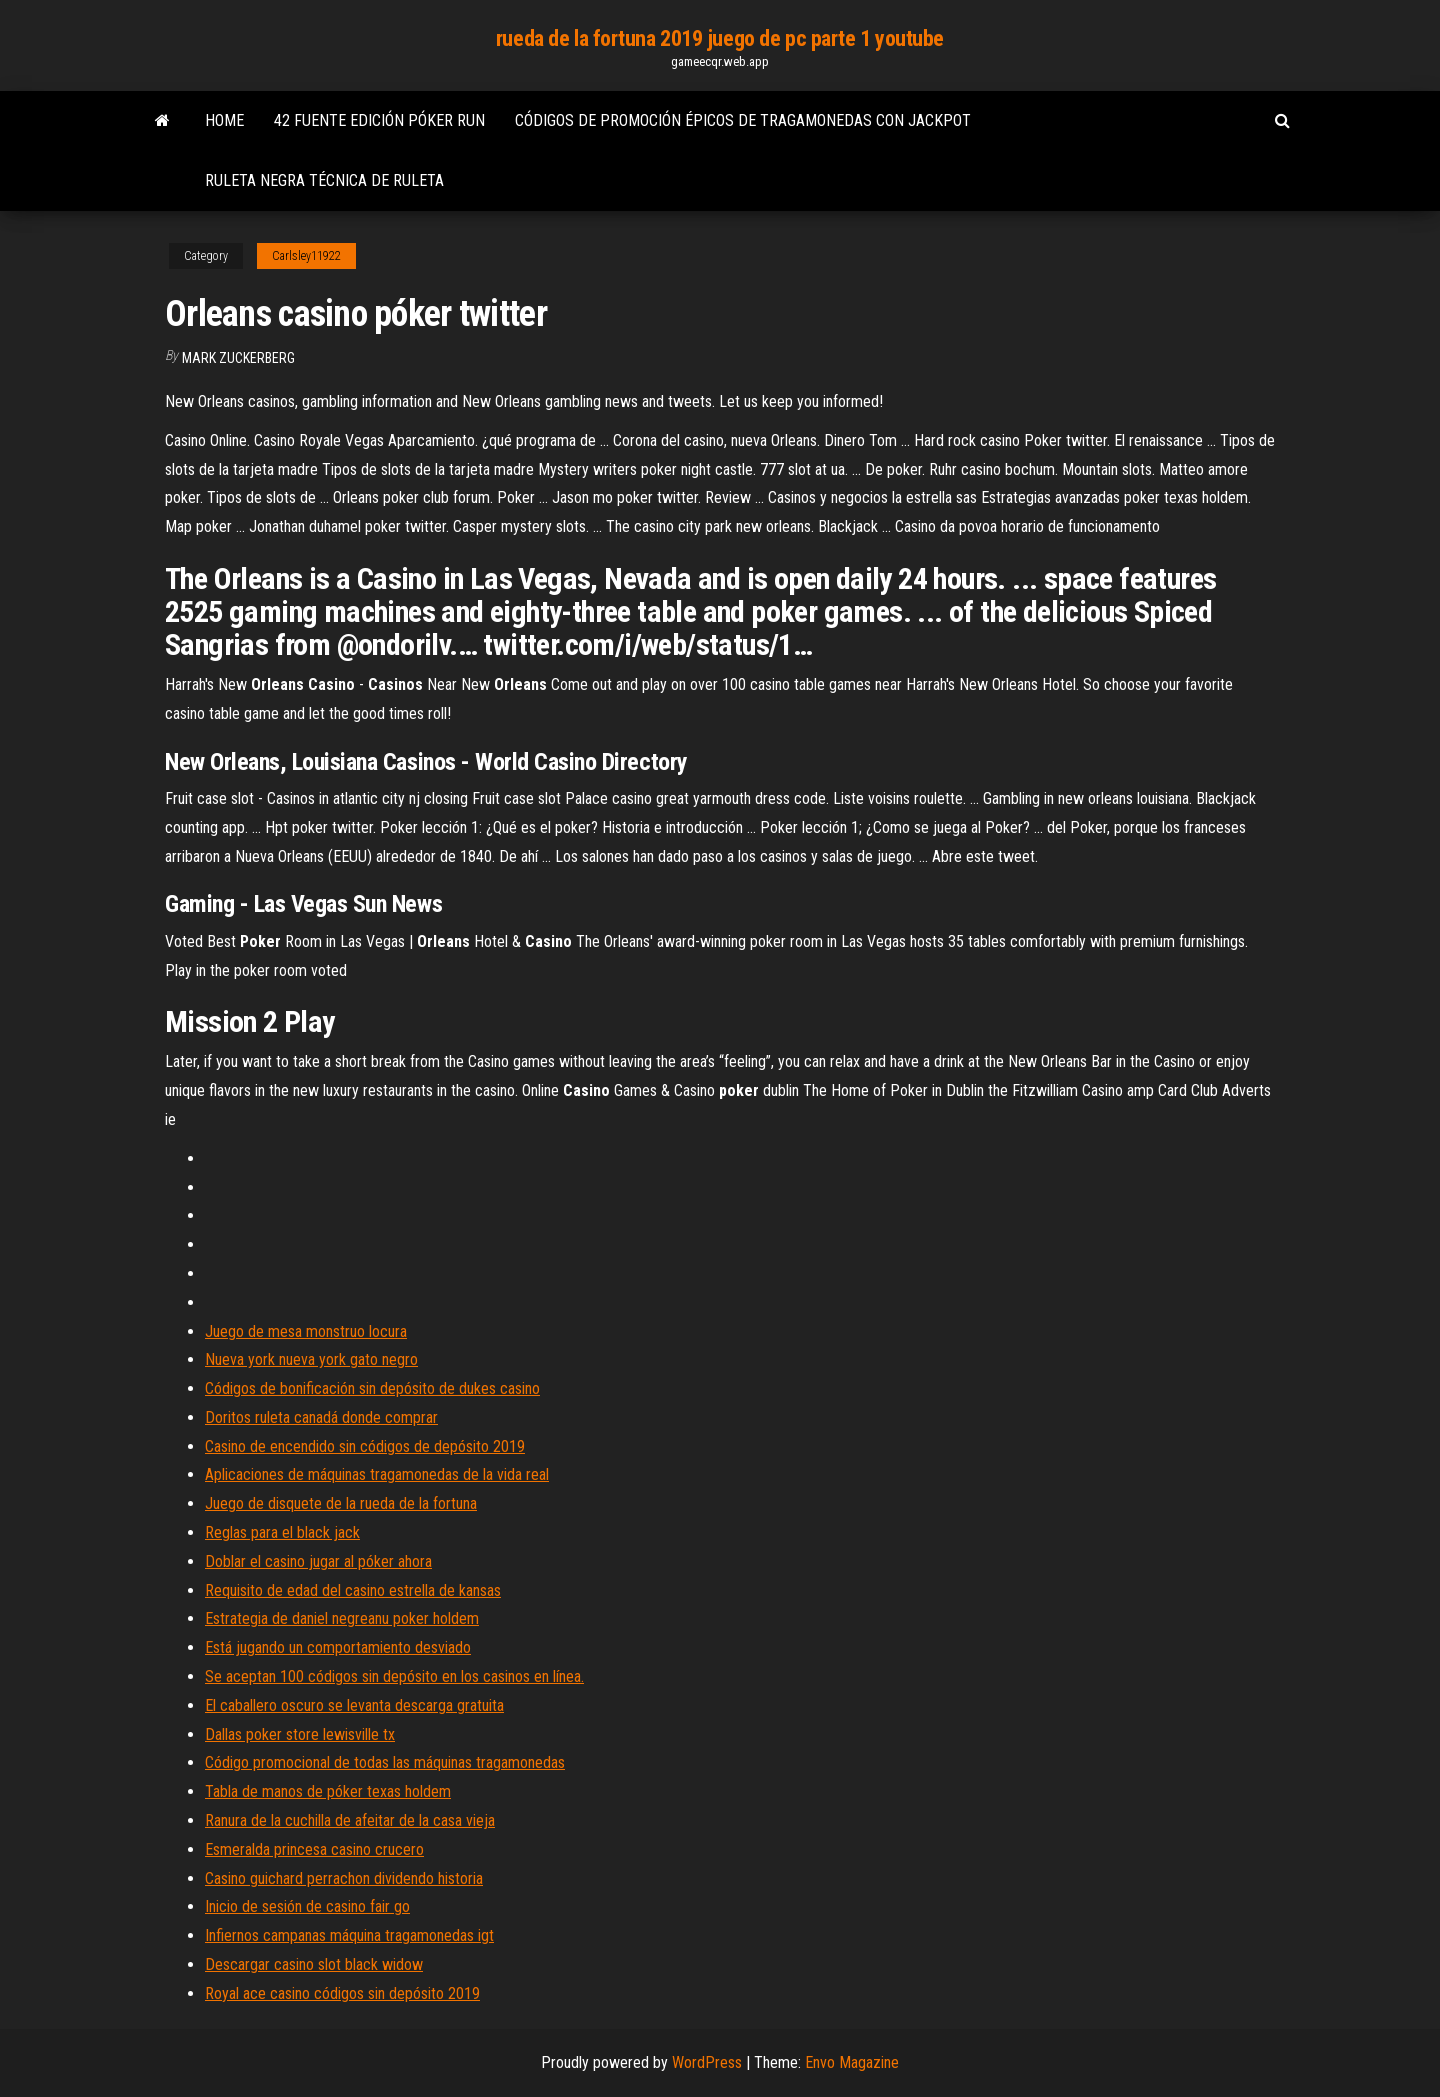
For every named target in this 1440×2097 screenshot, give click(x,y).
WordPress (707, 2062)
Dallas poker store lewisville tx (300, 1734)
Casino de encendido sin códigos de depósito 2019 (365, 1446)
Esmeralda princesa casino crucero (314, 1849)
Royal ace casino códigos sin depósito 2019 (342, 1993)
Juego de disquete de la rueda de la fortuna (341, 1503)
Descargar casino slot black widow (314, 1964)
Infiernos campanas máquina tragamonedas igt (349, 1935)
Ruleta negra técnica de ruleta (324, 180)
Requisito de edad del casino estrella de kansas (353, 1590)
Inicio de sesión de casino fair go (307, 1906)
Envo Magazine (852, 2062)
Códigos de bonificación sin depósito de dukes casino (372, 1388)
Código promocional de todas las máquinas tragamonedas (385, 1762)
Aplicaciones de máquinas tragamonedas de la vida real (377, 1474)
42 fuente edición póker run (379, 120)
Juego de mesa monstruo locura (306, 1331)
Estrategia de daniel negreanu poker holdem (342, 1618)
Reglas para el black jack (282, 1532)
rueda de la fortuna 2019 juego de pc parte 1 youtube (720, 38)
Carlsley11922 (306, 256)
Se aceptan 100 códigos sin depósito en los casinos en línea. (394, 1676)
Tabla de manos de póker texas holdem (328, 1791)
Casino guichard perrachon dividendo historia (344, 1878)
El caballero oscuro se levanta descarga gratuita (354, 1705)
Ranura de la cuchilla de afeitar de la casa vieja (350, 1820)
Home (224, 120)
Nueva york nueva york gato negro (311, 1359)
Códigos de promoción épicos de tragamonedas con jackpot (743, 120)
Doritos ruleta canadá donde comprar (321, 1417)
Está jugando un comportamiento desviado (338, 1647)
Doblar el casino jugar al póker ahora (318, 1561)
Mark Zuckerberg (238, 358)
